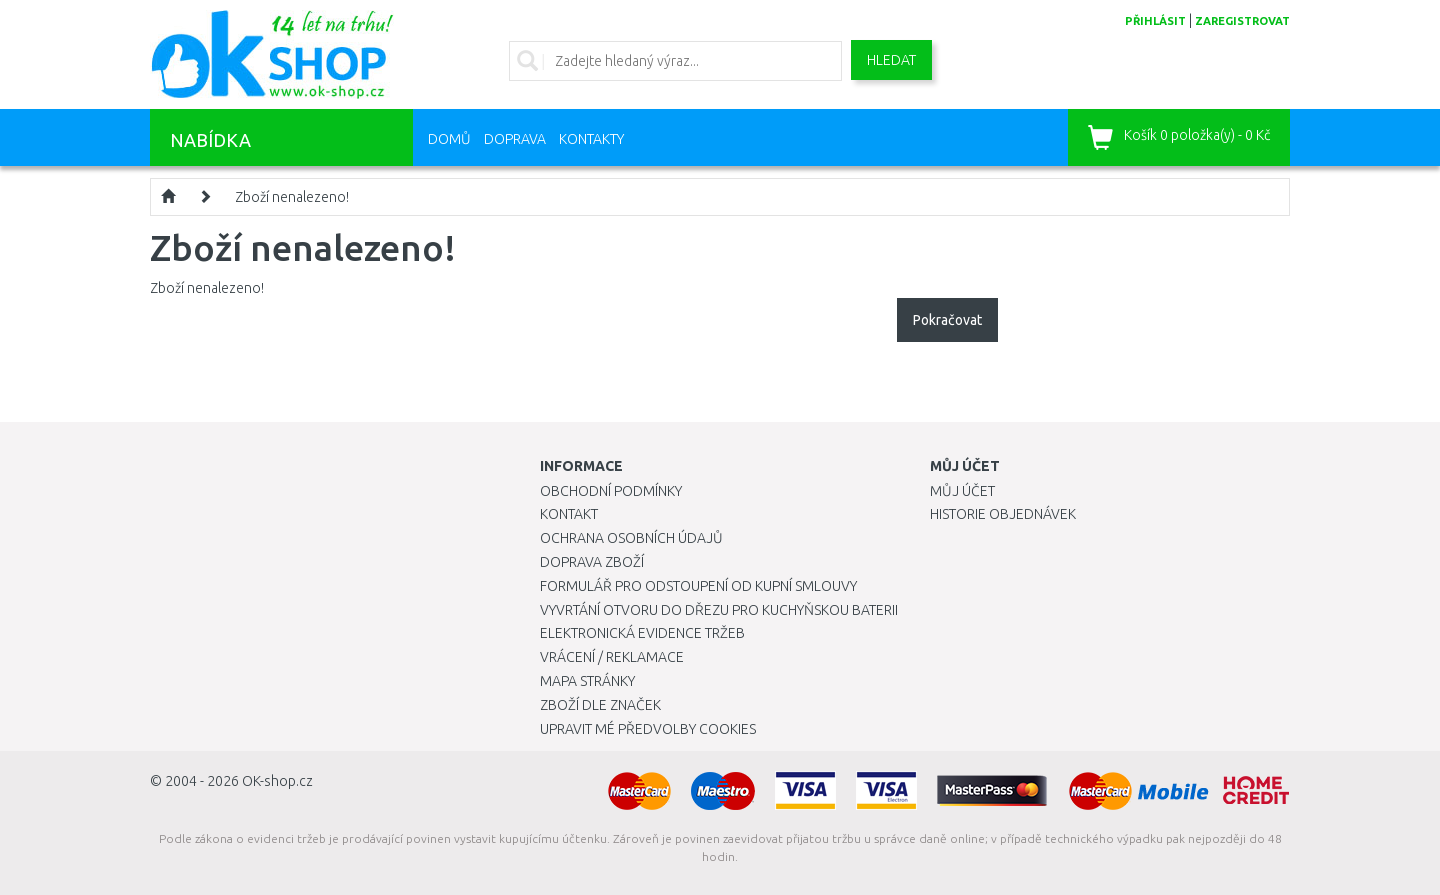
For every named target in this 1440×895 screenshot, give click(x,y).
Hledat (891, 60)
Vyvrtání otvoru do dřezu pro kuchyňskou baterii (719, 610)
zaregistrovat (1242, 21)
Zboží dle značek (600, 705)
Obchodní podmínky (611, 491)
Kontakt (569, 514)
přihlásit (1155, 21)
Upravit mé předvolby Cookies (648, 729)
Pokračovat (947, 320)
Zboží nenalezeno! (292, 197)
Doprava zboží (592, 562)
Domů (449, 139)
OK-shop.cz (277, 781)
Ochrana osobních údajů (631, 538)
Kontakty (591, 139)
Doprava (515, 139)
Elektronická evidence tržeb (642, 633)
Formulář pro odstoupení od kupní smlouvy (698, 586)
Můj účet (962, 491)
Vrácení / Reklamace (612, 657)
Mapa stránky (587, 681)
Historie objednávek (1003, 514)
